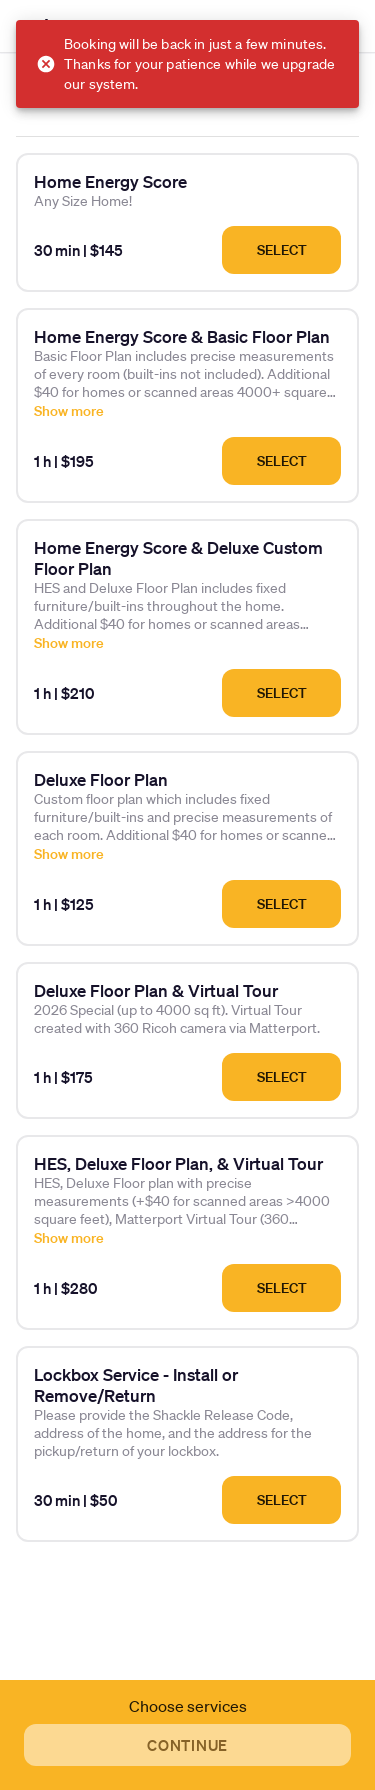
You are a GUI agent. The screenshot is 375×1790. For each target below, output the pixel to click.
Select (282, 250)
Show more (69, 411)
